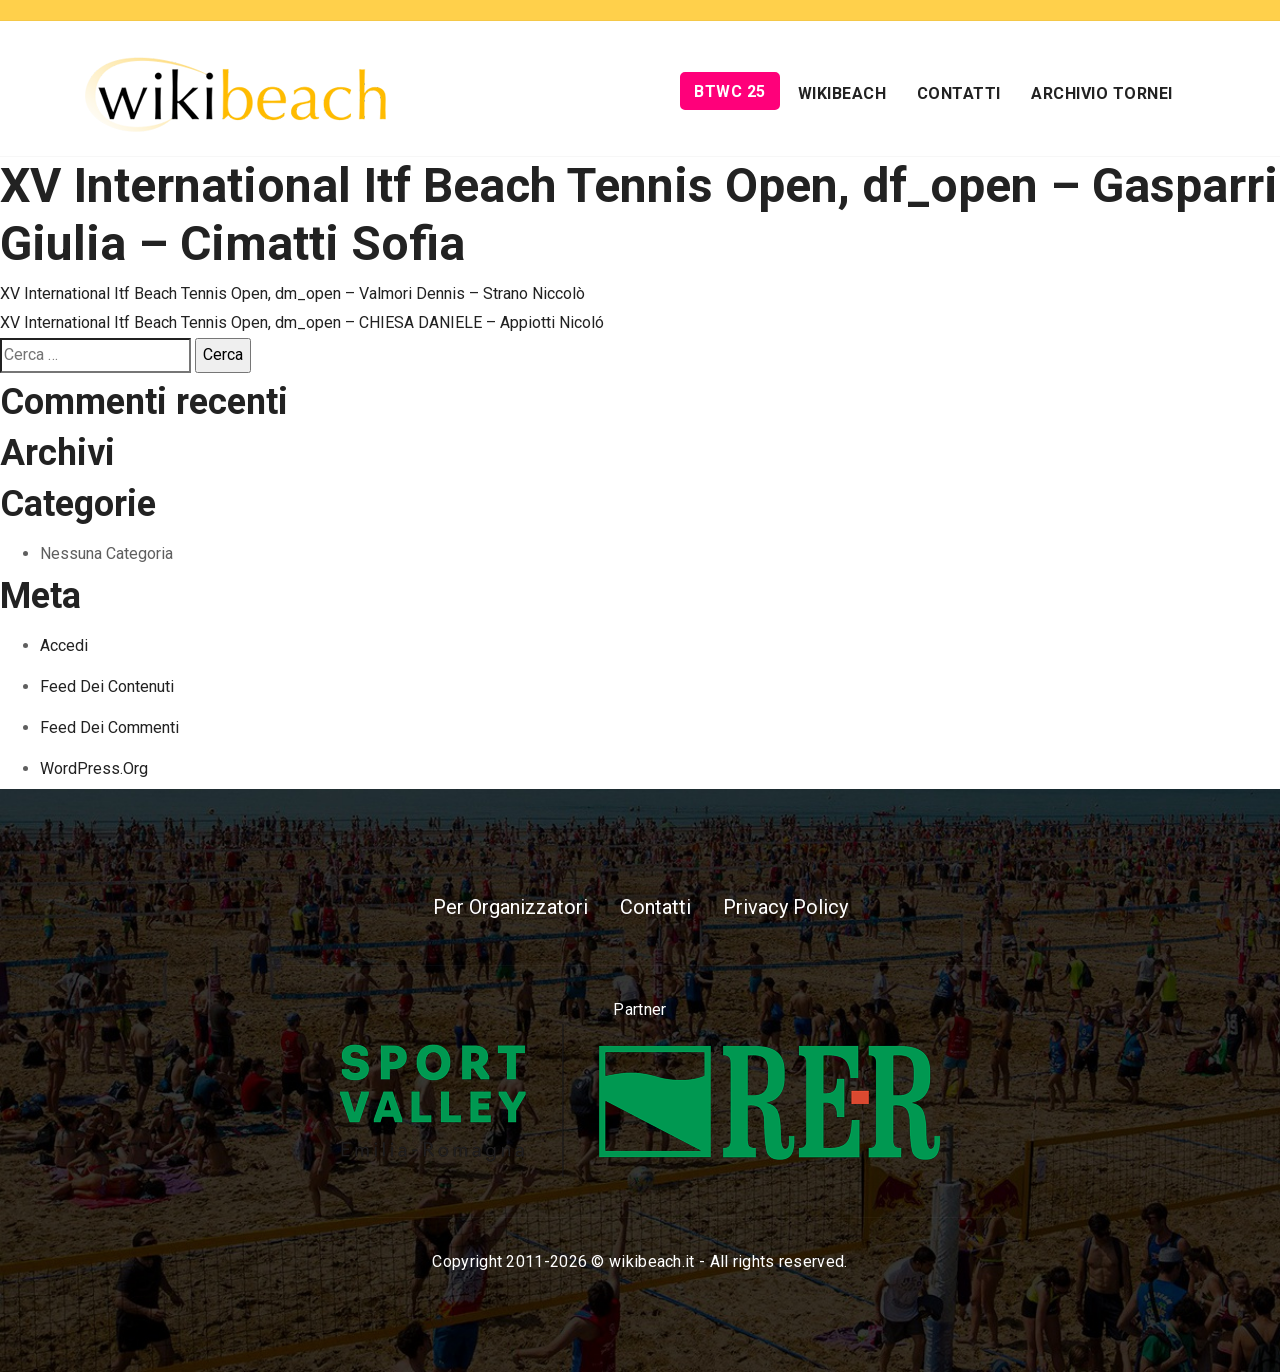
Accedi (64, 645)
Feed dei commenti (109, 727)
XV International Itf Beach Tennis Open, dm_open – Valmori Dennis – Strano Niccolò (292, 293)
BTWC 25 (730, 91)
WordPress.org (94, 768)
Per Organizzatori (510, 907)
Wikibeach (842, 93)
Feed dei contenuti (107, 686)
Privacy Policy (785, 907)
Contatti (959, 93)
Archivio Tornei (1102, 93)
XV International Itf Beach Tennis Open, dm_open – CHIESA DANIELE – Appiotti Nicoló (302, 322)
